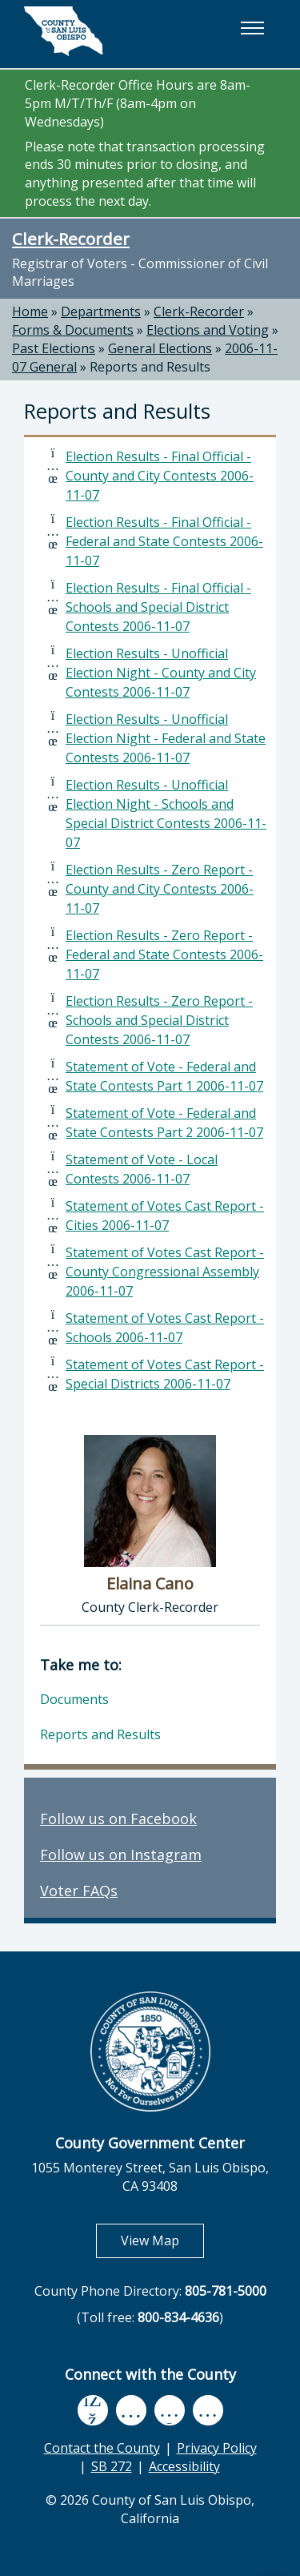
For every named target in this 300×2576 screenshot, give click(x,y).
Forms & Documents (73, 330)
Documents (74, 1699)
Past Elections (53, 348)
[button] (252, 28)
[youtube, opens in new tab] (131, 2410)
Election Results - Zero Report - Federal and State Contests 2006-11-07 (164, 954)
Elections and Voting (207, 330)
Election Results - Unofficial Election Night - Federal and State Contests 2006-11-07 (166, 738)
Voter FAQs (79, 1890)
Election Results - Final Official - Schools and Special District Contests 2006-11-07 (158, 607)
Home (30, 311)
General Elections (160, 348)
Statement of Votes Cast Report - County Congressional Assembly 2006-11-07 (165, 1272)
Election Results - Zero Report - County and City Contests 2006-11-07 (160, 889)
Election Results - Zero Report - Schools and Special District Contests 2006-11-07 (159, 1020)
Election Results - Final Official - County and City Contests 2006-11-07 (160, 476)
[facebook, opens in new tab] (93, 2410)
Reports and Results (150, 367)
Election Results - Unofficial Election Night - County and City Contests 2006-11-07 (161, 673)
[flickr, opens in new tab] (169, 2409)
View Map (162, 2240)
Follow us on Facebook (118, 1818)
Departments (101, 311)
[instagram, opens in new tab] (208, 2409)
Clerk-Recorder (71, 238)
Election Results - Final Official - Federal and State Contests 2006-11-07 (164, 541)
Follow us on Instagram (121, 1854)
